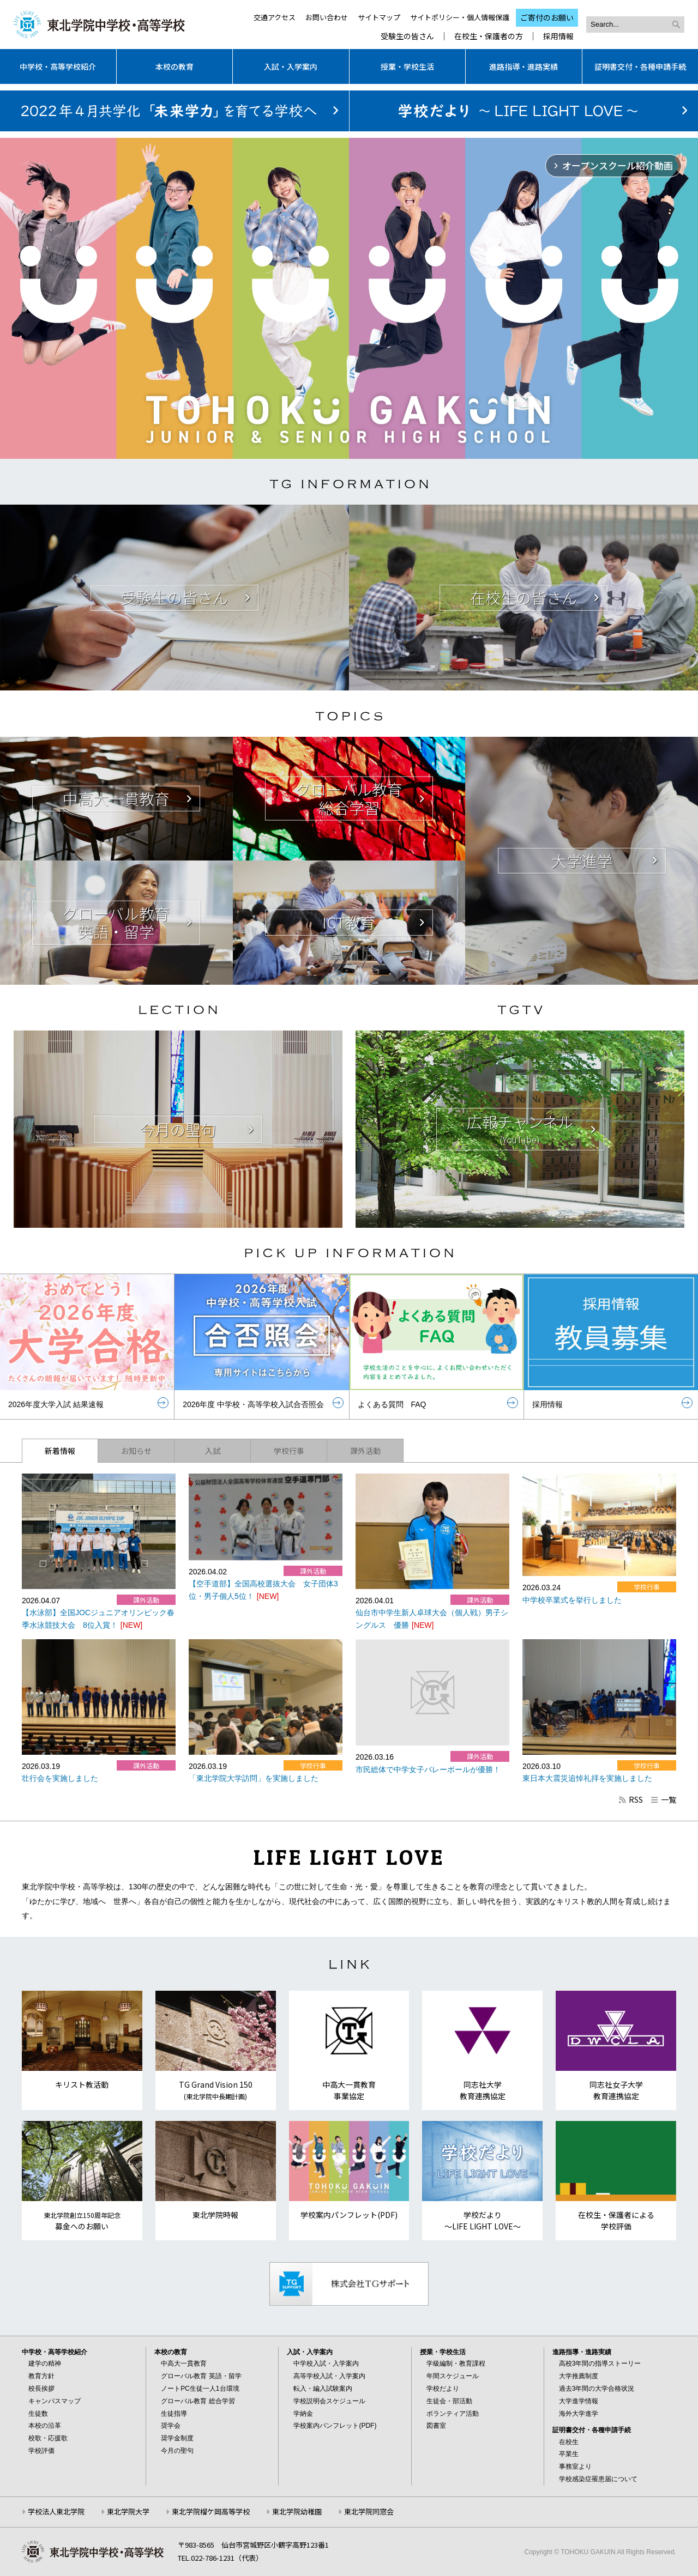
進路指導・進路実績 (523, 66)
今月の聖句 (177, 2450)
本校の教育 (174, 66)
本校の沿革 (44, 2425)
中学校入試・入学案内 (326, 2363)
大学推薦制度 (578, 2376)
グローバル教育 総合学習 (197, 2401)
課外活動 (365, 1450)
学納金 (303, 2413)
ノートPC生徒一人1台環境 (200, 2388)
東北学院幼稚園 (297, 2511)
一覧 (663, 1799)
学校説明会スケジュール (329, 2401)
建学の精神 (44, 2363)
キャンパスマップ (54, 2401)
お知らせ (136, 1450)
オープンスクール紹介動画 (617, 165)
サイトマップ (379, 17)
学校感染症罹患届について (598, 2479)
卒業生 (569, 2454)
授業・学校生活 (407, 66)
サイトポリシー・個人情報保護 (459, 17)
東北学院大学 (128, 2511)
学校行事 (289, 1450)
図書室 (436, 2425)
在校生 (569, 2442)
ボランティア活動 (452, 2413)
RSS (630, 1799)
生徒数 (38, 2413)
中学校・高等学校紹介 (58, 66)
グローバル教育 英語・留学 (201, 2376)
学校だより (442, 2388)
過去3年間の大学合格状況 (597, 2388)
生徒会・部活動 (449, 2401)
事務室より (575, 2466)
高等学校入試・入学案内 (329, 2376)
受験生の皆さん (407, 36)
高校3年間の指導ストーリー (600, 2363)
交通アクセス (275, 17)
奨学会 (170, 2425)
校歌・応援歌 (48, 2438)
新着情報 (60, 1450)
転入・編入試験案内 (322, 2388)
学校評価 (41, 2450)
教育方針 (41, 2376)
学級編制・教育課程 (455, 2363)
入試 (212, 1450)
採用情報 (558, 36)
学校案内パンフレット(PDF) (334, 2425)
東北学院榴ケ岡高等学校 (211, 2511)
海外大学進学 (578, 2413)
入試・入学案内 (290, 66)
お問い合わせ (326, 17)
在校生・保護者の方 (488, 36)
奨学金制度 (177, 2438)
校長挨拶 (41, 2388)
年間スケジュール (452, 2376)
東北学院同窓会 (369, 2511)
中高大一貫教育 (184, 2363)
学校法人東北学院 (56, 2511)
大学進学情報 (578, 2401)
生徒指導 (174, 2413)
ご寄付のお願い (547, 17)
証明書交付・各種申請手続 (640, 66)
